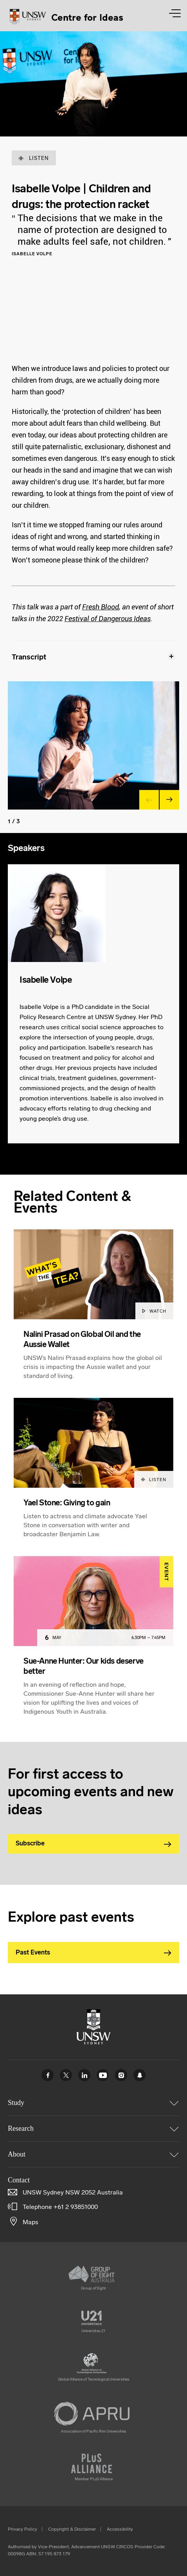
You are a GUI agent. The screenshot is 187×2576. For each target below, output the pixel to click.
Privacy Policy (22, 2529)
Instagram (121, 2075)
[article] (93, 1313)
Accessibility (120, 2529)
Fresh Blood (100, 607)
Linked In (84, 2075)
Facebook (47, 2075)
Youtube (103, 2075)
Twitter (66, 2075)
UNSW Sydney (139, 2075)
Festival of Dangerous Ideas (108, 618)
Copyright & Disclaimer (72, 2529)
